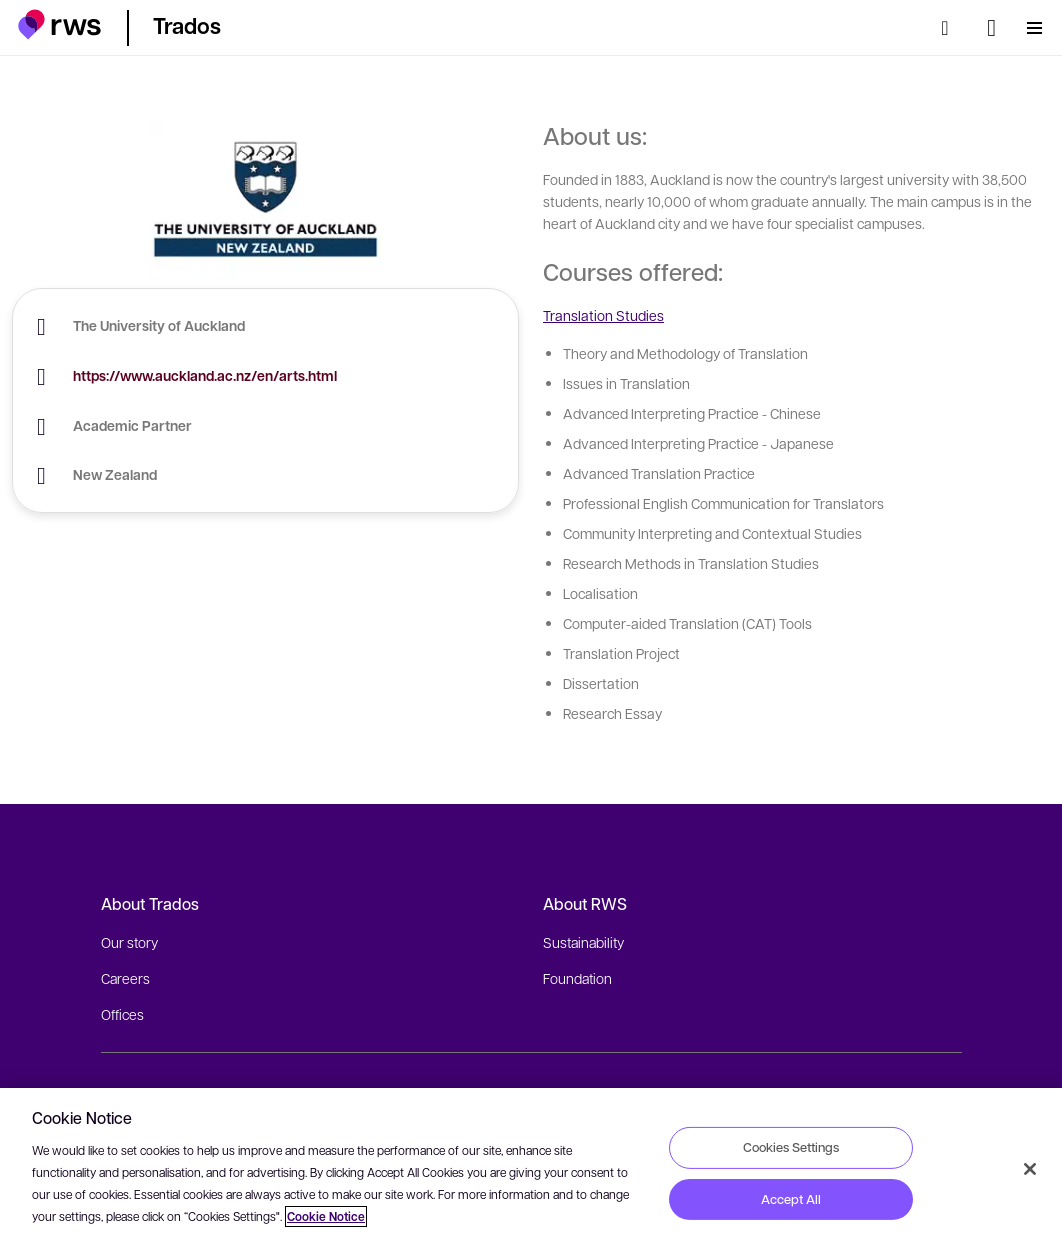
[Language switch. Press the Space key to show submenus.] (991, 28)
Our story (129, 942)
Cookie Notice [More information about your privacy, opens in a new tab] (326, 1216)
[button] (59, 24)
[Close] (1030, 1169)
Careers (125, 978)
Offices (122, 1014)
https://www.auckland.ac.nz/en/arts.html (205, 375)
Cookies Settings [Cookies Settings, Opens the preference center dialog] (791, 1147)
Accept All (791, 1199)
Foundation (577, 978)
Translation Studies (603, 315)
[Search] (951, 28)
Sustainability (583, 942)
